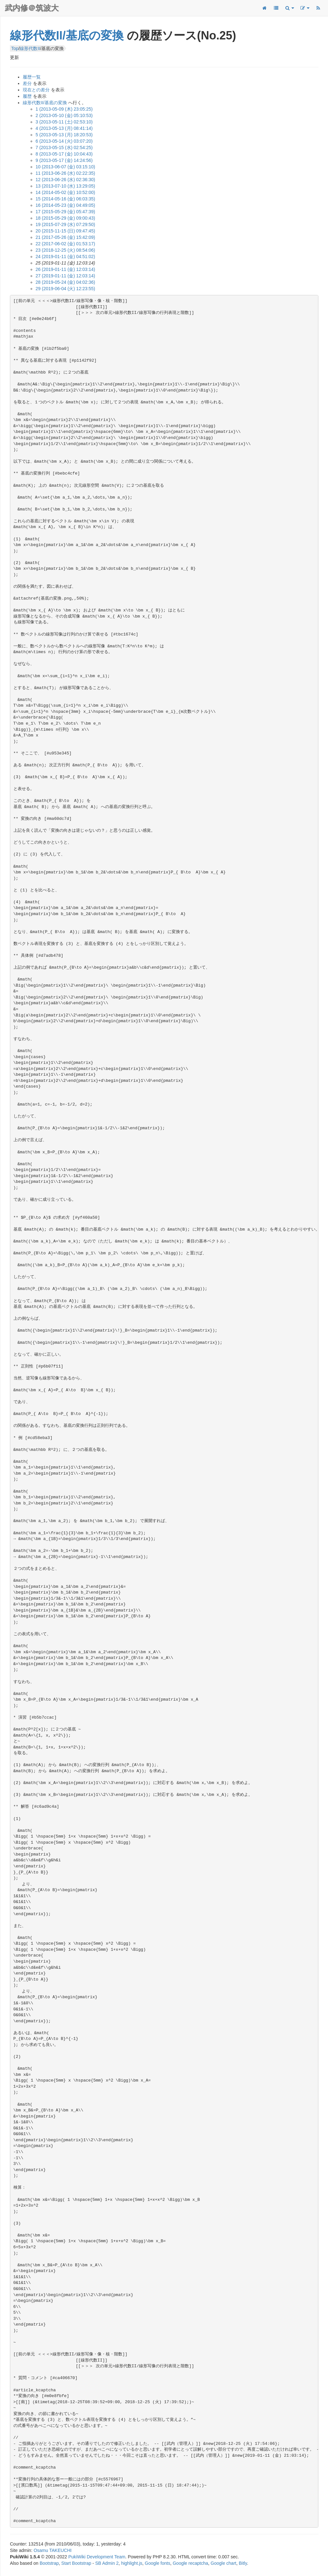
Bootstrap (49, 2563)
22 (65, 243)
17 (65, 211)
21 (65, 237)
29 (65, 288)
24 (65, 256)
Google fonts (157, 2563)
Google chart (223, 2563)
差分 (27, 83)
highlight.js (131, 2563)
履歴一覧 (32, 77)
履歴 (27, 96)
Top (15, 48)
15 (65, 198)
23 (65, 250)
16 (65, 205)
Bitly (243, 2563)
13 (65, 186)
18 (65, 218)
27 (65, 275)
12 (65, 179)
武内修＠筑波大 (32, 8)
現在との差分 (36, 89)
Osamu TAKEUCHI (53, 2550)
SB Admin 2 (107, 2563)
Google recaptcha (190, 2563)
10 (65, 166)
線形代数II (30, 48)
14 (65, 192)
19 (65, 224)
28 (65, 282)
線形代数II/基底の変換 (67, 35)
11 (65, 173)
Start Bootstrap (76, 2563)
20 (65, 230)
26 (65, 269)
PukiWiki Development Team (96, 2556)
